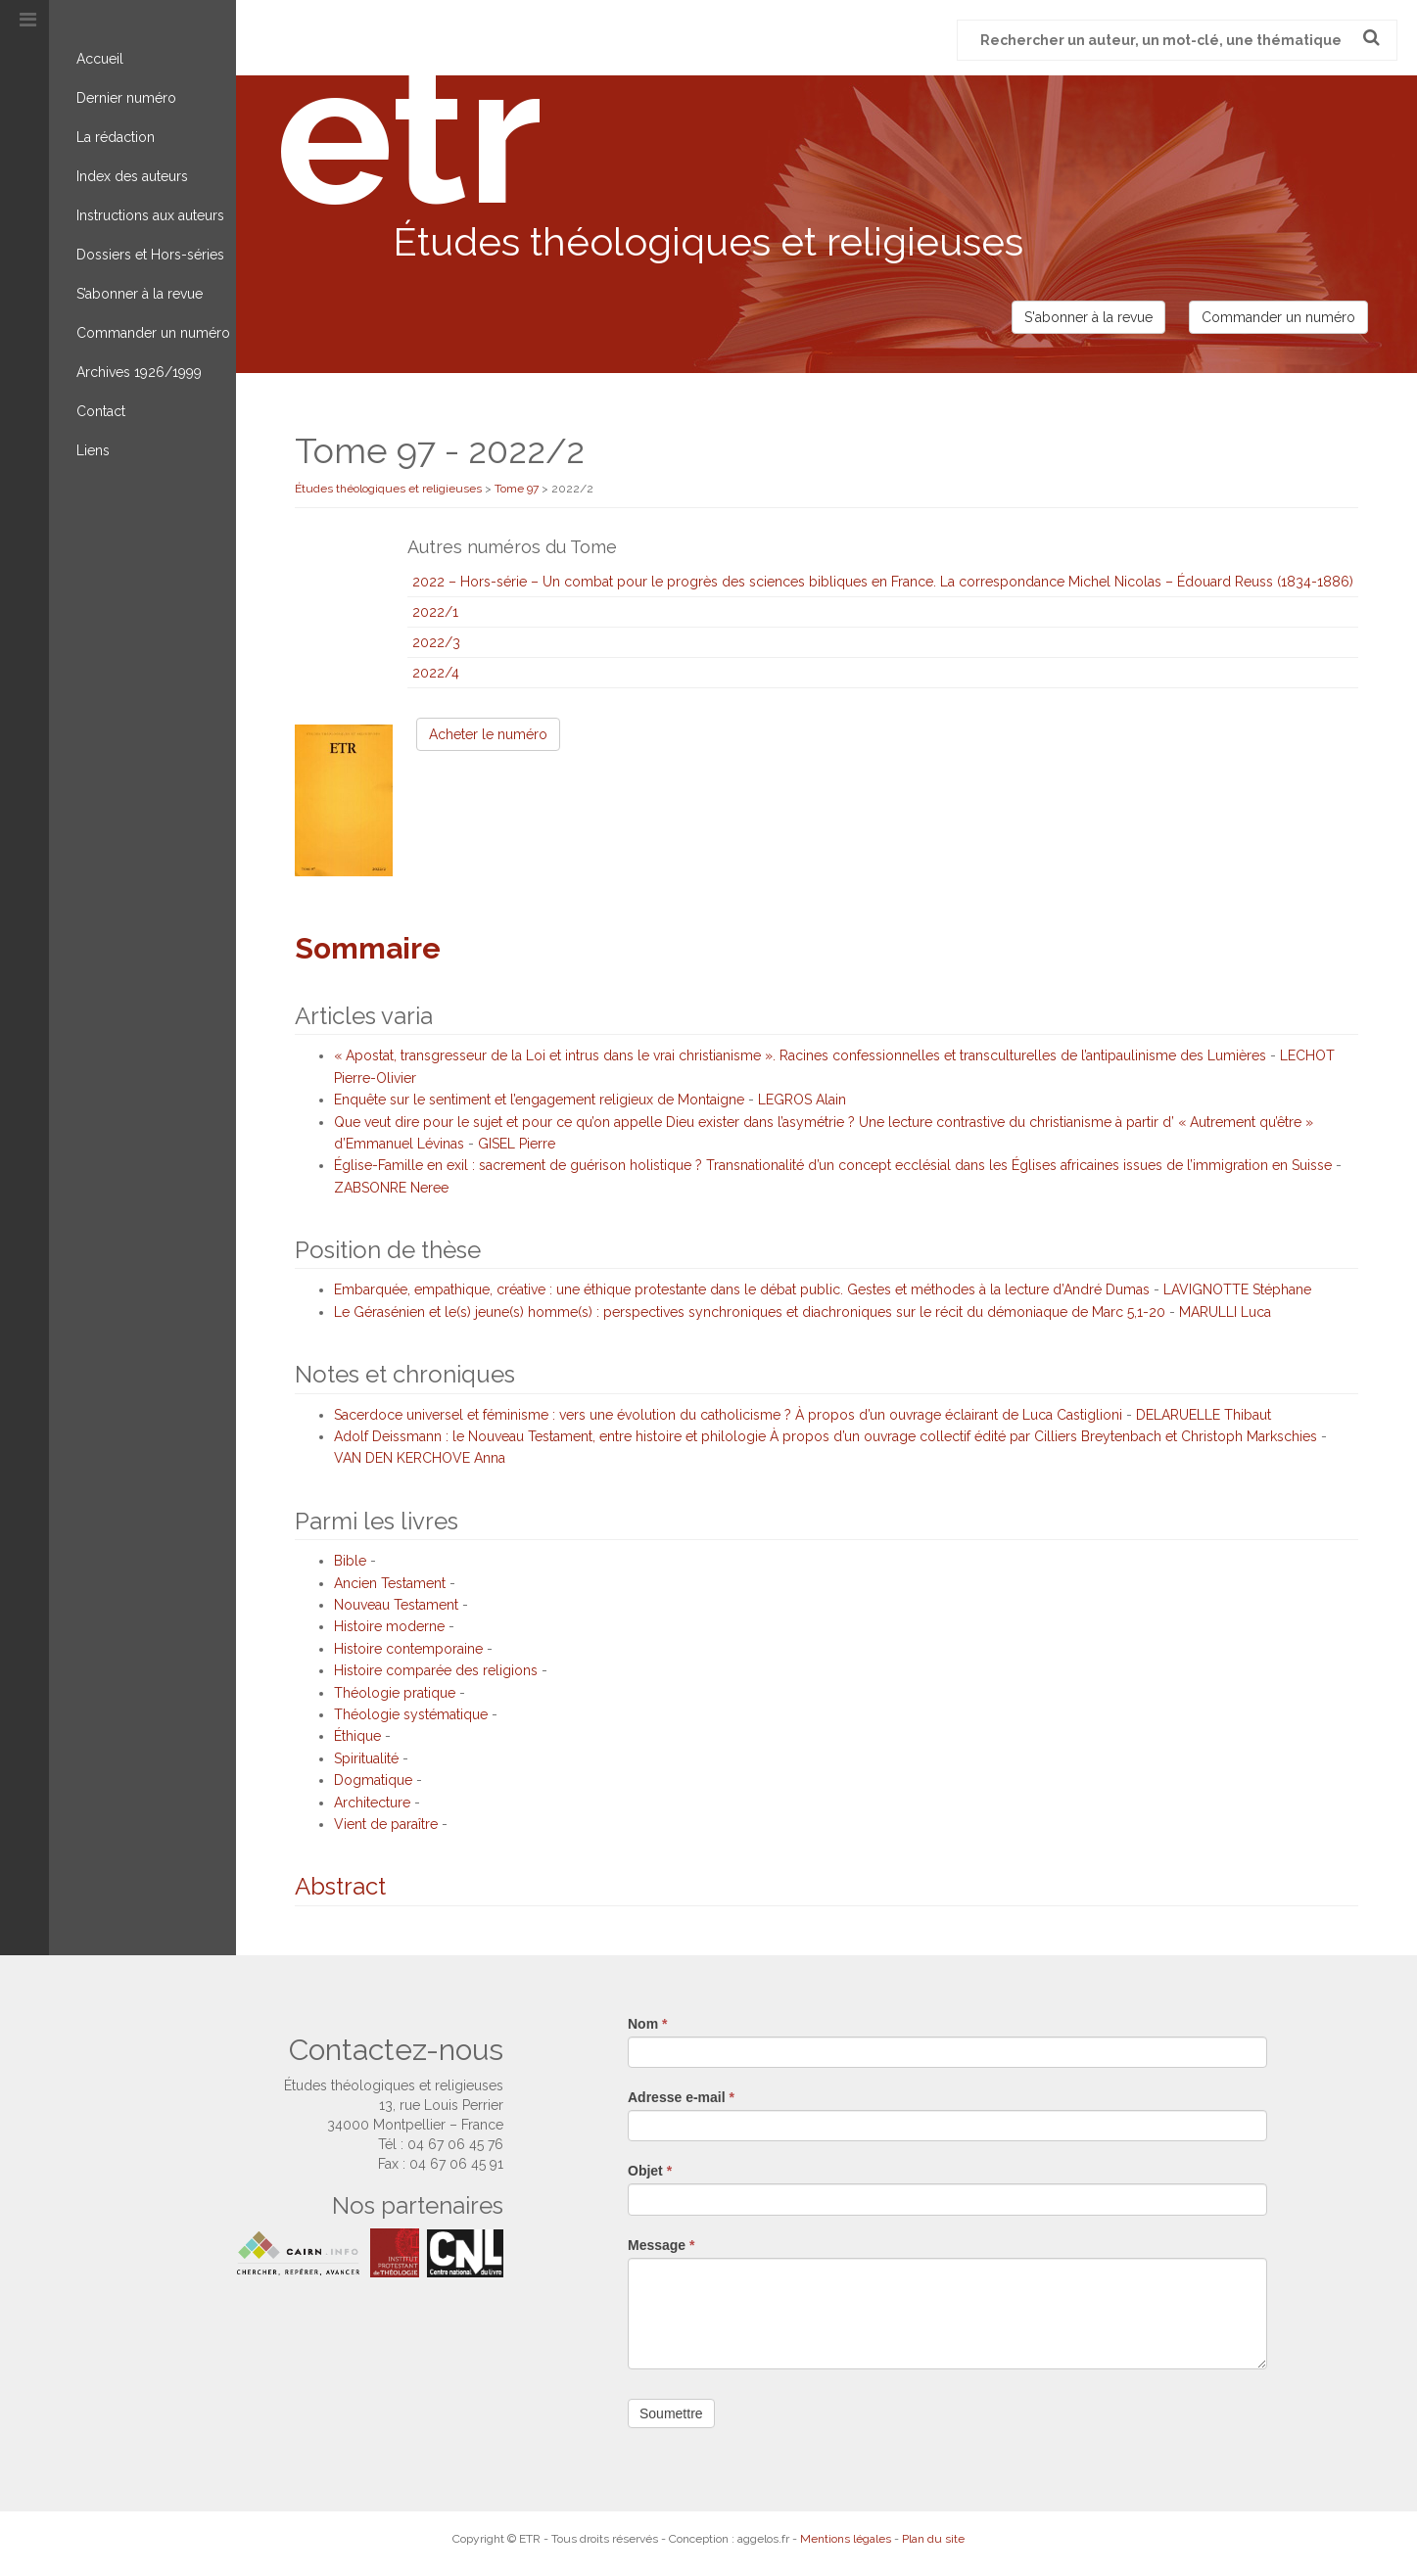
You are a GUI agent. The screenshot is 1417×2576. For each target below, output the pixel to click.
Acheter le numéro (488, 734)
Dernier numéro (126, 98)
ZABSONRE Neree (391, 1187)
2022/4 (435, 672)
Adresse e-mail (681, 2097)
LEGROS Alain (802, 1099)
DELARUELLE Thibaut (1203, 1415)
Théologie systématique (411, 1714)
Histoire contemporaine (408, 1649)
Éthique (357, 1736)
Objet (650, 2170)
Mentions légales (845, 2539)
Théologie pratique (394, 1693)
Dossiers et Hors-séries (150, 254)
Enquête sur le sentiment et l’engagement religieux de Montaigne (539, 1099)
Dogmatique (373, 1780)
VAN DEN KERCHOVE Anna (419, 1458)
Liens (93, 450)
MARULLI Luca (1225, 1312)
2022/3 (436, 642)
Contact (100, 411)
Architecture (372, 1802)
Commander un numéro (153, 333)
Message (661, 2245)
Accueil (99, 59)
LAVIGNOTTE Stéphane (1237, 1289)
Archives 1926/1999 (139, 372)
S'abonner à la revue (1088, 317)
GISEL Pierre (516, 1143)
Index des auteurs (132, 176)
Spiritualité (366, 1758)
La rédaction (115, 137)
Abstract (340, 1886)
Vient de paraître (386, 1824)
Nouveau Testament (396, 1605)
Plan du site (933, 2539)
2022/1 (435, 612)
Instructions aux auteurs (150, 215)
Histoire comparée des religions (436, 1670)
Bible (350, 1561)
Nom (647, 2024)
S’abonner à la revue (139, 294)
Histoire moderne (389, 1626)
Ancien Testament (390, 1583)
